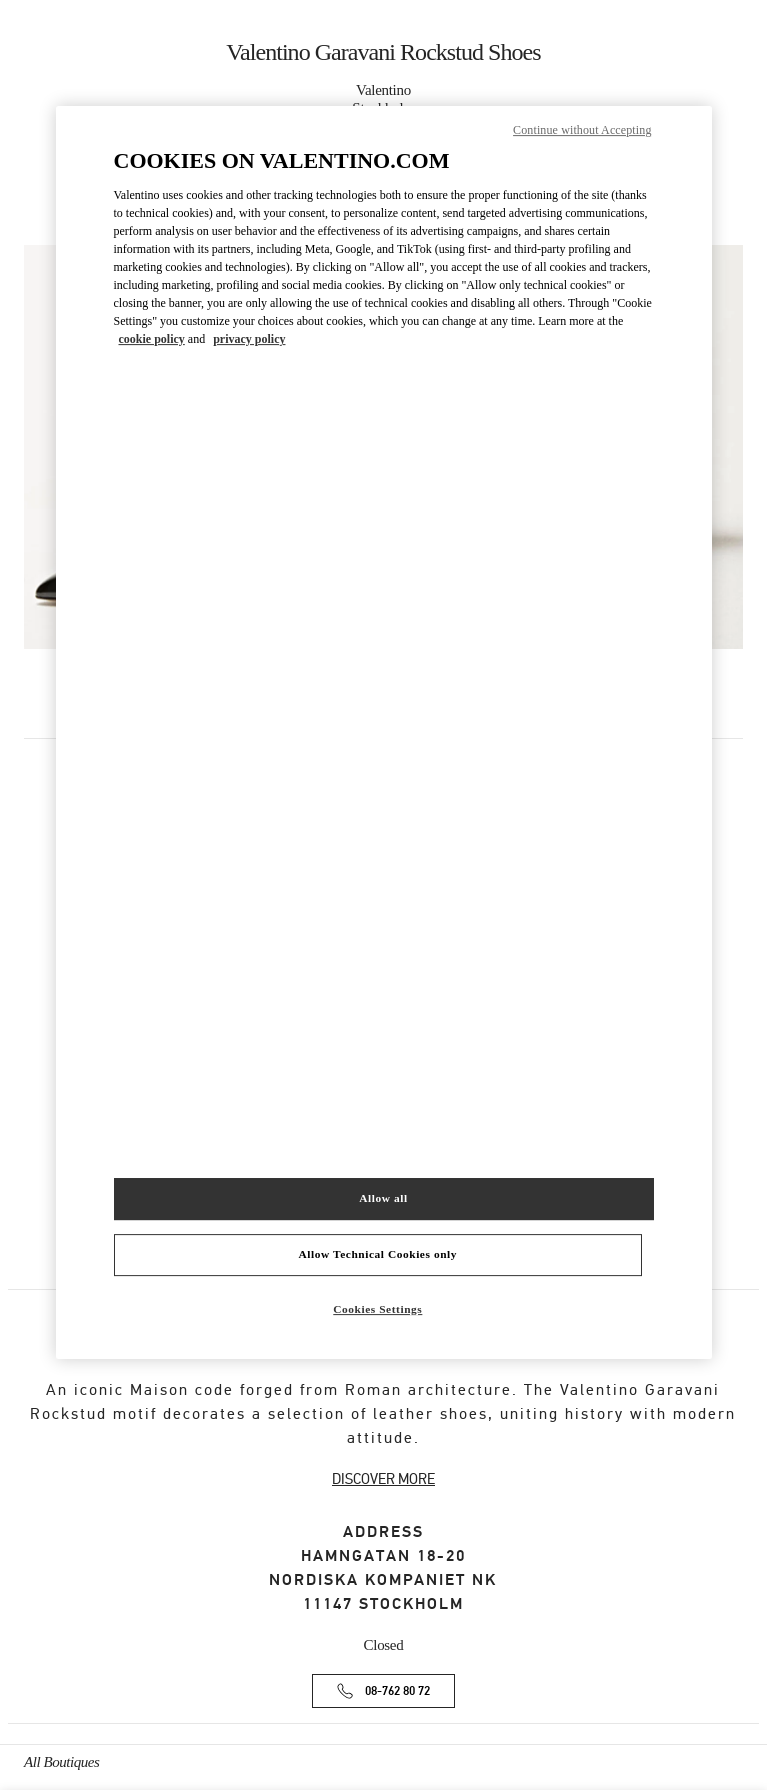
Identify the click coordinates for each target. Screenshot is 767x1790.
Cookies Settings (377, 1309)
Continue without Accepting (582, 130)
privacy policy (249, 339)
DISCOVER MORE (383, 1479)
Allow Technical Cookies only (378, 1254)
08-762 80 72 (397, 1691)
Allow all (383, 1198)
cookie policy (152, 339)
